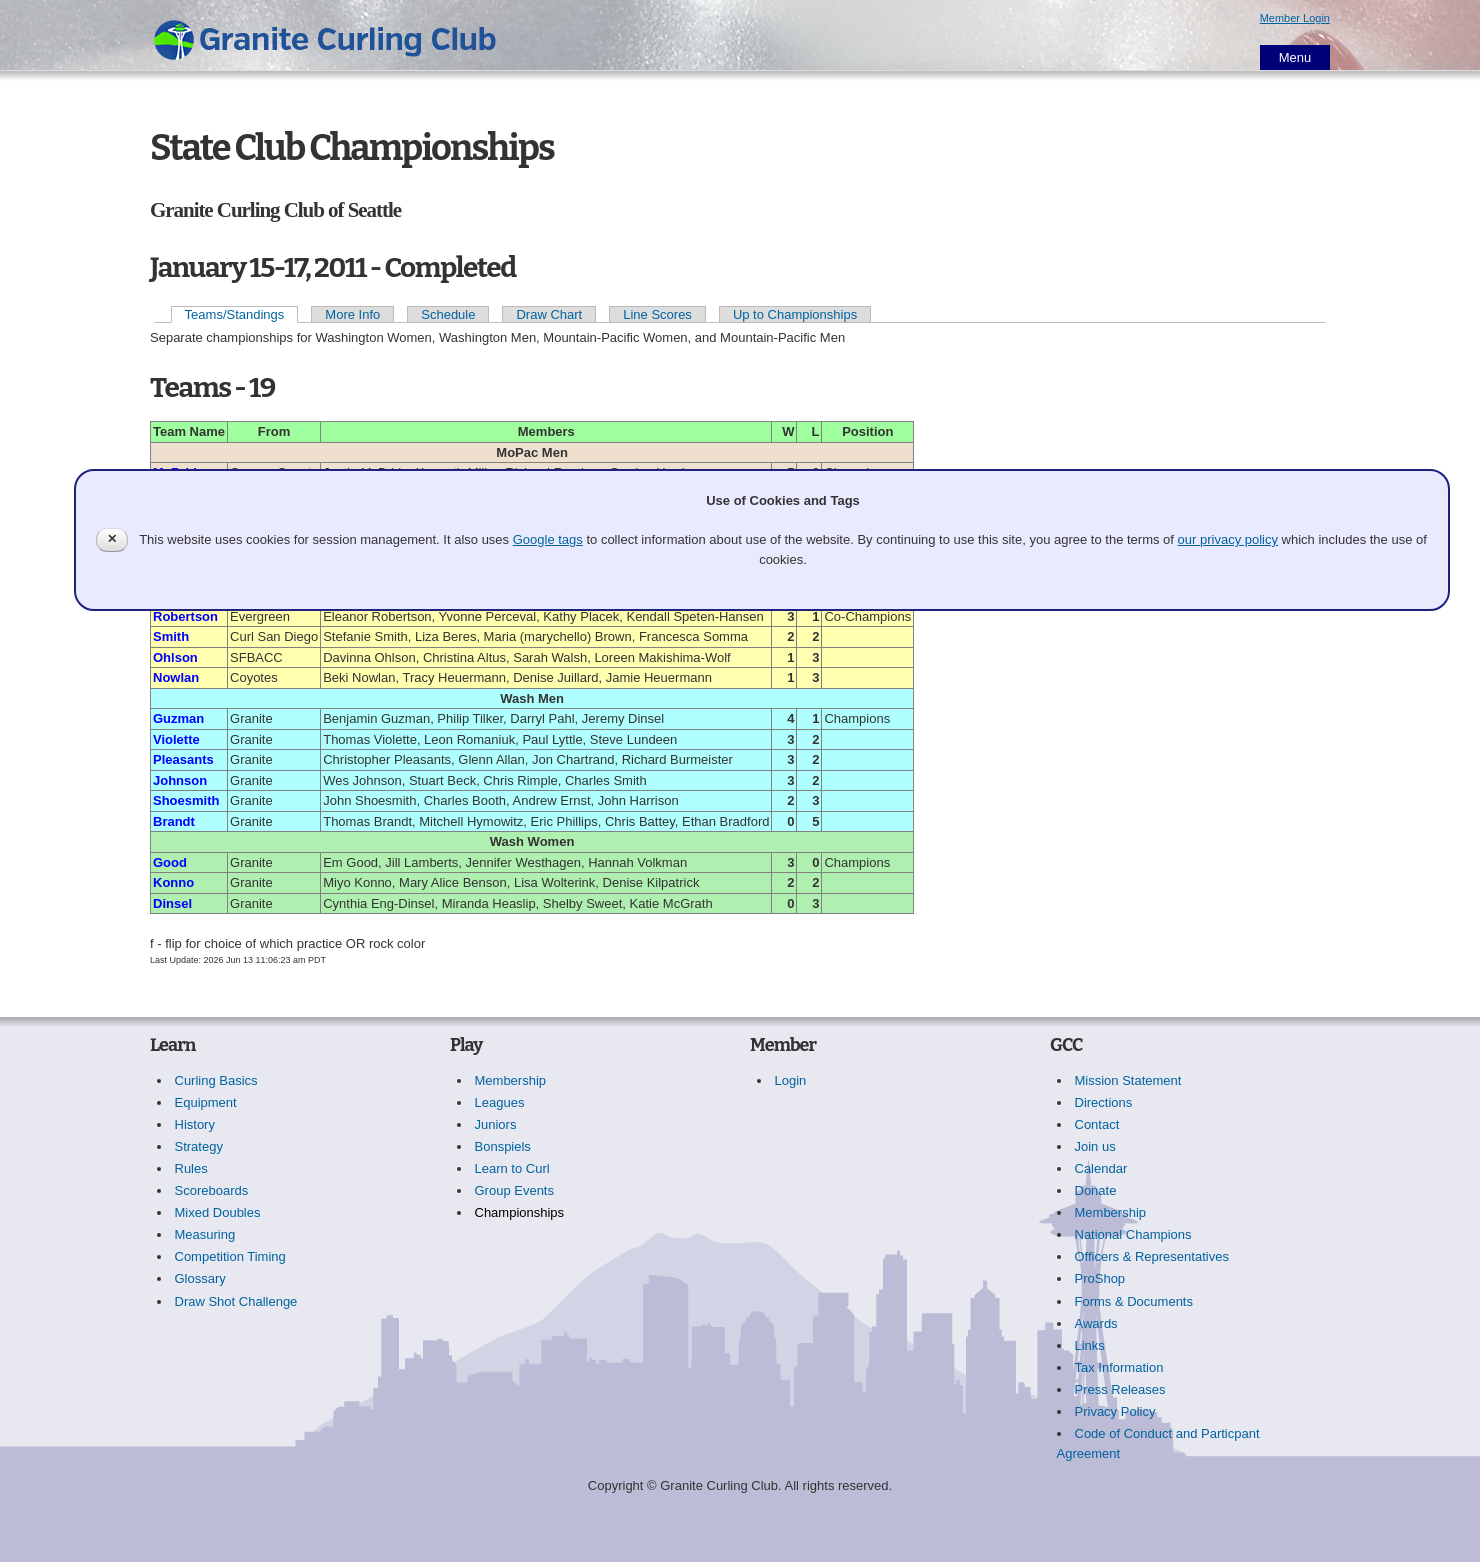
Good (170, 862)
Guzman (178, 718)
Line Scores (657, 314)
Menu (1295, 57)
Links (1090, 1345)
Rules (191, 1168)
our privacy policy (1228, 539)
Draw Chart (549, 314)
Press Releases (1120, 1389)
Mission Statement (1128, 1080)
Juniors (496, 1124)
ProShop (1100, 1278)
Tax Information (1119, 1367)
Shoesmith (186, 800)
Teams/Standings (235, 314)
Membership (511, 1080)
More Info (352, 314)
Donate (1096, 1190)
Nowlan (176, 677)
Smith (171, 636)
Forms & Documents (1134, 1301)
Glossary (200, 1278)
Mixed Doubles (218, 1212)
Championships (520, 1212)
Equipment (206, 1102)
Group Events (515, 1190)
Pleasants (183, 759)
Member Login (1295, 18)
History (195, 1124)
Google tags (548, 539)
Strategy (199, 1146)
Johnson (180, 780)
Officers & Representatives (1152, 1256)
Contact (1097, 1124)
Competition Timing (230, 1256)
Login (791, 1080)
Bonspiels (503, 1146)
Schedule (448, 314)
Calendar (1101, 1168)
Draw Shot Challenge (236, 1301)
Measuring (205, 1234)
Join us (1095, 1146)
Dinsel (172, 903)
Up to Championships (795, 314)
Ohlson (175, 657)
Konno (173, 882)
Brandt (174, 821)
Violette (176, 739)
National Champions (1133, 1234)
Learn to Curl (512, 1168)
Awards (1096, 1323)
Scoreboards (212, 1190)
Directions (1104, 1102)
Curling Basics (216, 1080)
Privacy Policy (1115, 1411)
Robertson (185, 616)
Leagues (500, 1102)
